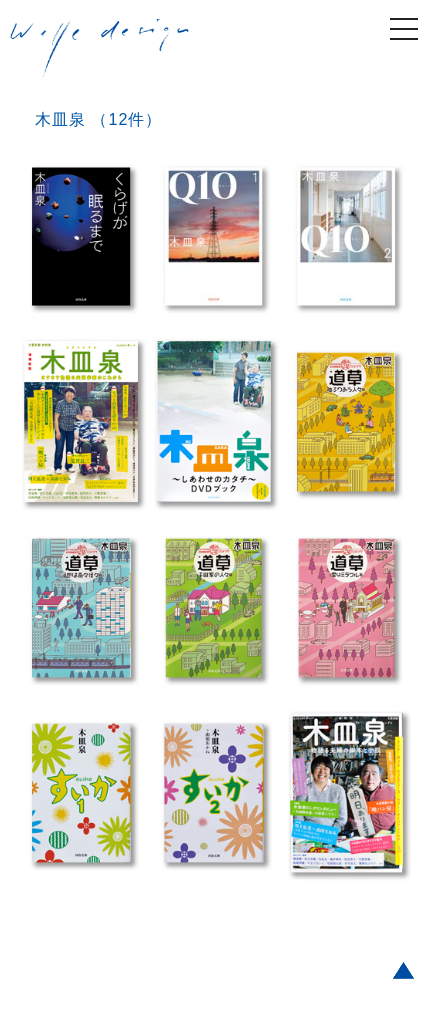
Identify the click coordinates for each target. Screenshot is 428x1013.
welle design (100, 49)
